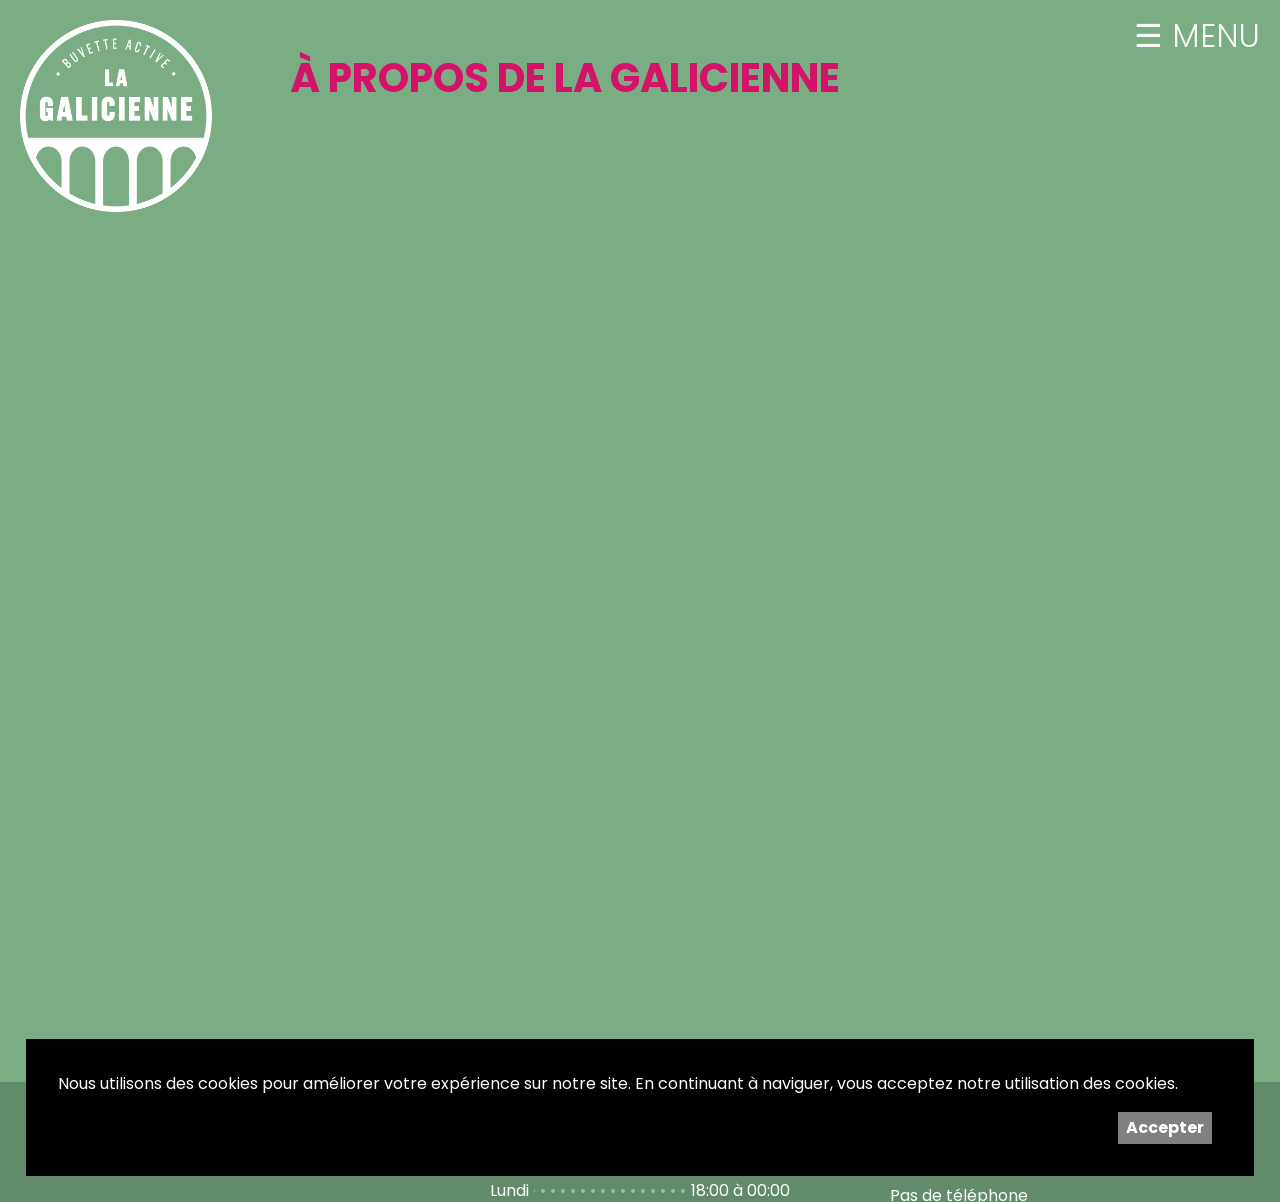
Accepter (1165, 1127)
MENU (1211, 36)
